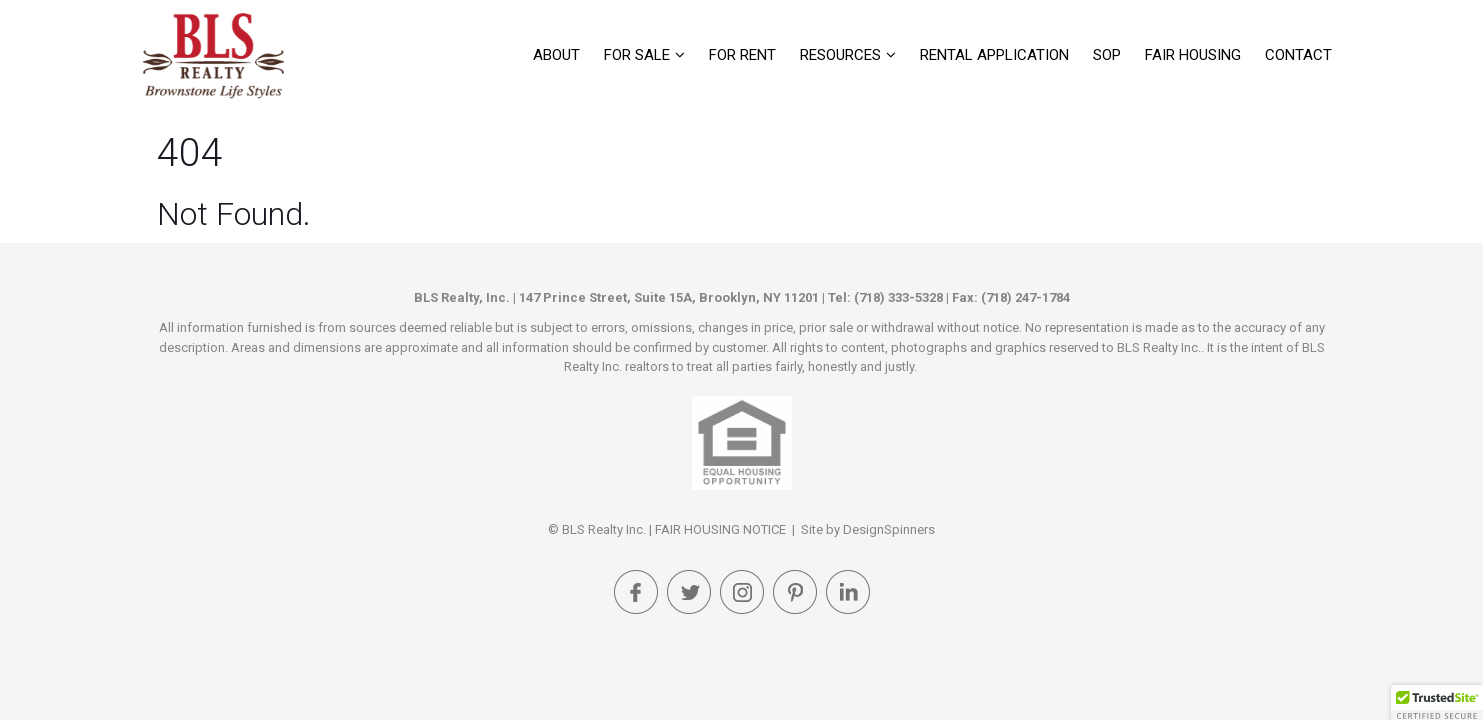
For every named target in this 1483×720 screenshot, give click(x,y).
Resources (840, 55)
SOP (1107, 55)
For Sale (637, 55)
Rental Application (994, 55)
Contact (1298, 55)
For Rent (742, 55)
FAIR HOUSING (1193, 55)
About (556, 55)
